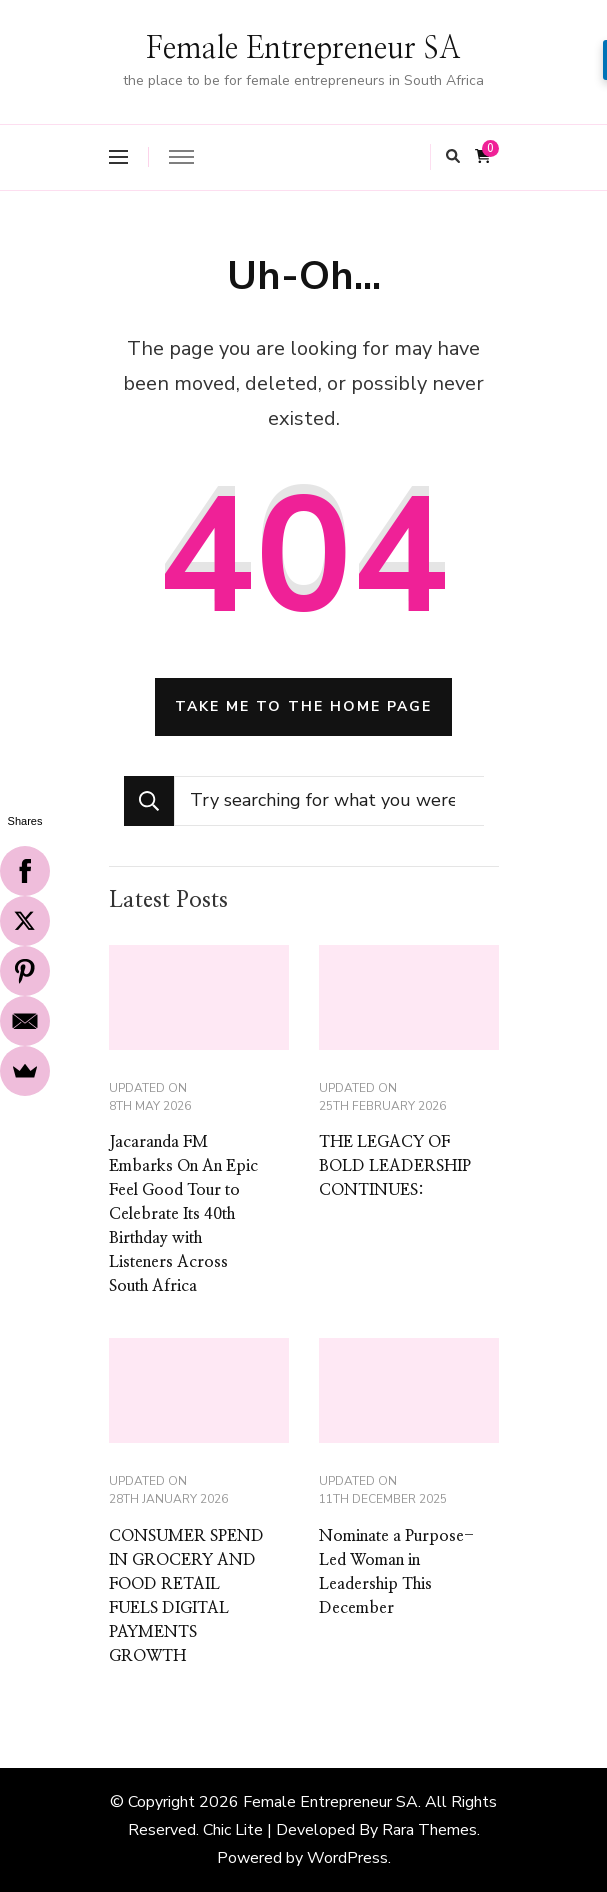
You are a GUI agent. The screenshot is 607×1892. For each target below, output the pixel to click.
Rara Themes (429, 1830)
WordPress (347, 1858)
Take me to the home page (303, 706)
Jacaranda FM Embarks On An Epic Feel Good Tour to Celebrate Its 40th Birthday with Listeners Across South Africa (183, 1214)
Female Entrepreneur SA (303, 49)
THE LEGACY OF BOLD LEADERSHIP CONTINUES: (395, 1166)
